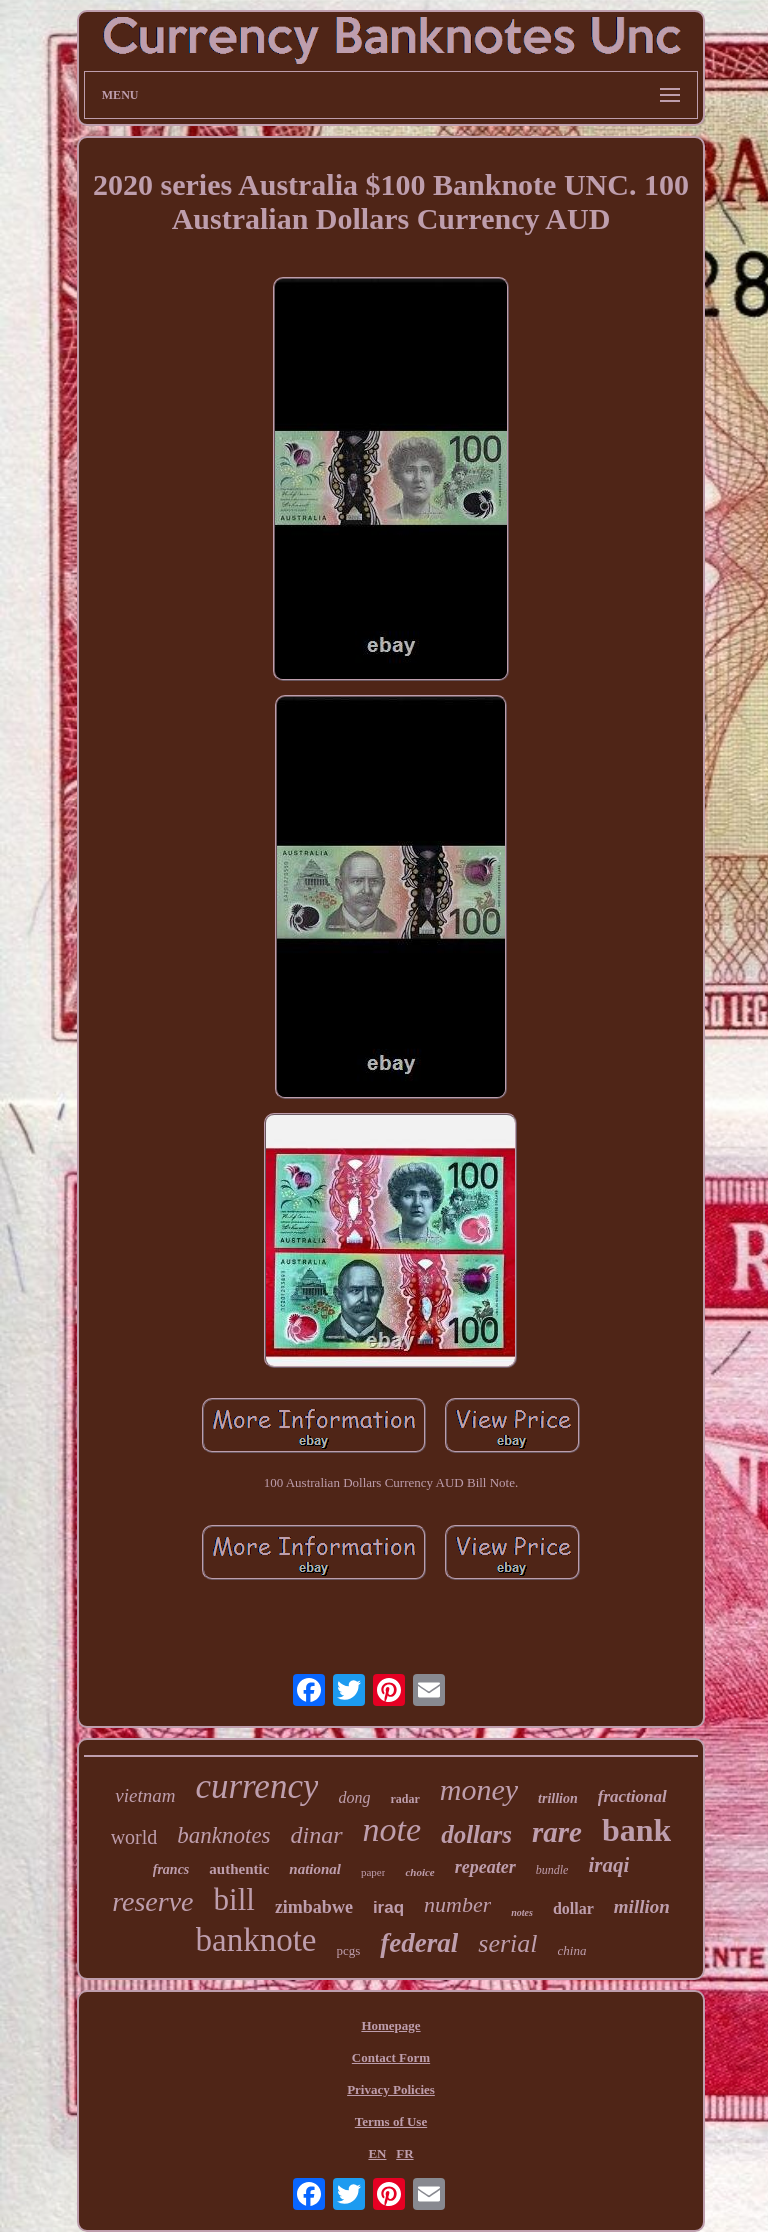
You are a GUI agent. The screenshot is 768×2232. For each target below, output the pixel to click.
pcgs (349, 1950)
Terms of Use (391, 2121)
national (315, 1869)
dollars (476, 1834)
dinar (317, 1835)
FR (404, 2153)
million (642, 1906)
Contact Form (391, 2057)
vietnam (145, 1795)
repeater (485, 1867)
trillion (558, 1798)
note (392, 1829)
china (572, 1950)
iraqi (608, 1865)
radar (404, 1799)
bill (234, 1899)
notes (522, 1912)
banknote (256, 1940)
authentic (239, 1869)
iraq (388, 1907)
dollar (573, 1908)
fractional (632, 1796)
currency (256, 1786)
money (479, 1789)
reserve (152, 1901)
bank (636, 1830)
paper (373, 1872)
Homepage (390, 2025)
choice (419, 1872)
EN (377, 2153)
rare (557, 1832)
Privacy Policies (391, 2089)
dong (354, 1797)
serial (507, 1943)
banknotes (223, 1835)
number (457, 1904)
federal (419, 1943)
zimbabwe (314, 1907)
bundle (552, 1870)
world (134, 1837)
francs (171, 1869)
